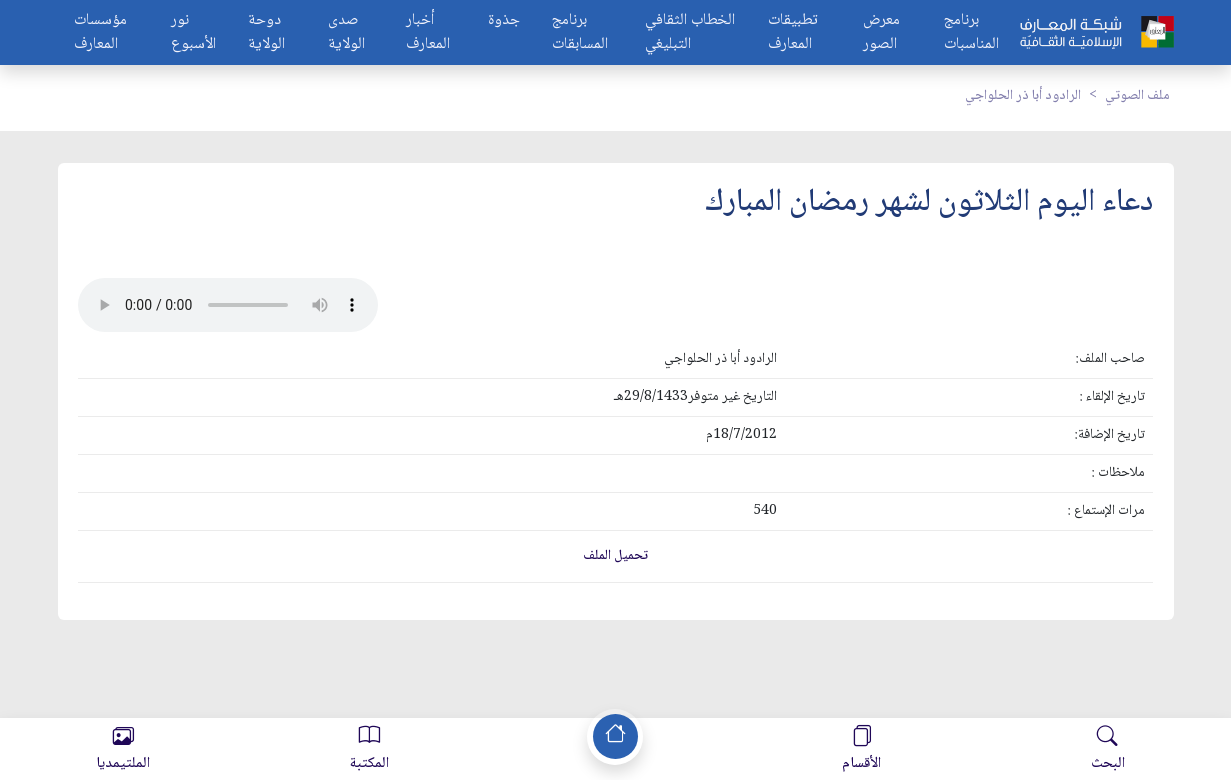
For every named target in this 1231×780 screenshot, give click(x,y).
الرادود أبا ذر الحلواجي (1023, 96)
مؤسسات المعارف (100, 33)
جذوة (504, 21)
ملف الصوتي (1137, 96)
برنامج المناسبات (971, 33)
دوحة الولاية (266, 33)
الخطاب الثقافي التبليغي (690, 33)
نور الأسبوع (193, 33)
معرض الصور (881, 33)
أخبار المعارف (428, 33)
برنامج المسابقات (580, 33)
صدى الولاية (346, 33)
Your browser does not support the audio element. (228, 305)
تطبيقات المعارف (793, 33)
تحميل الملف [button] (615, 556)
